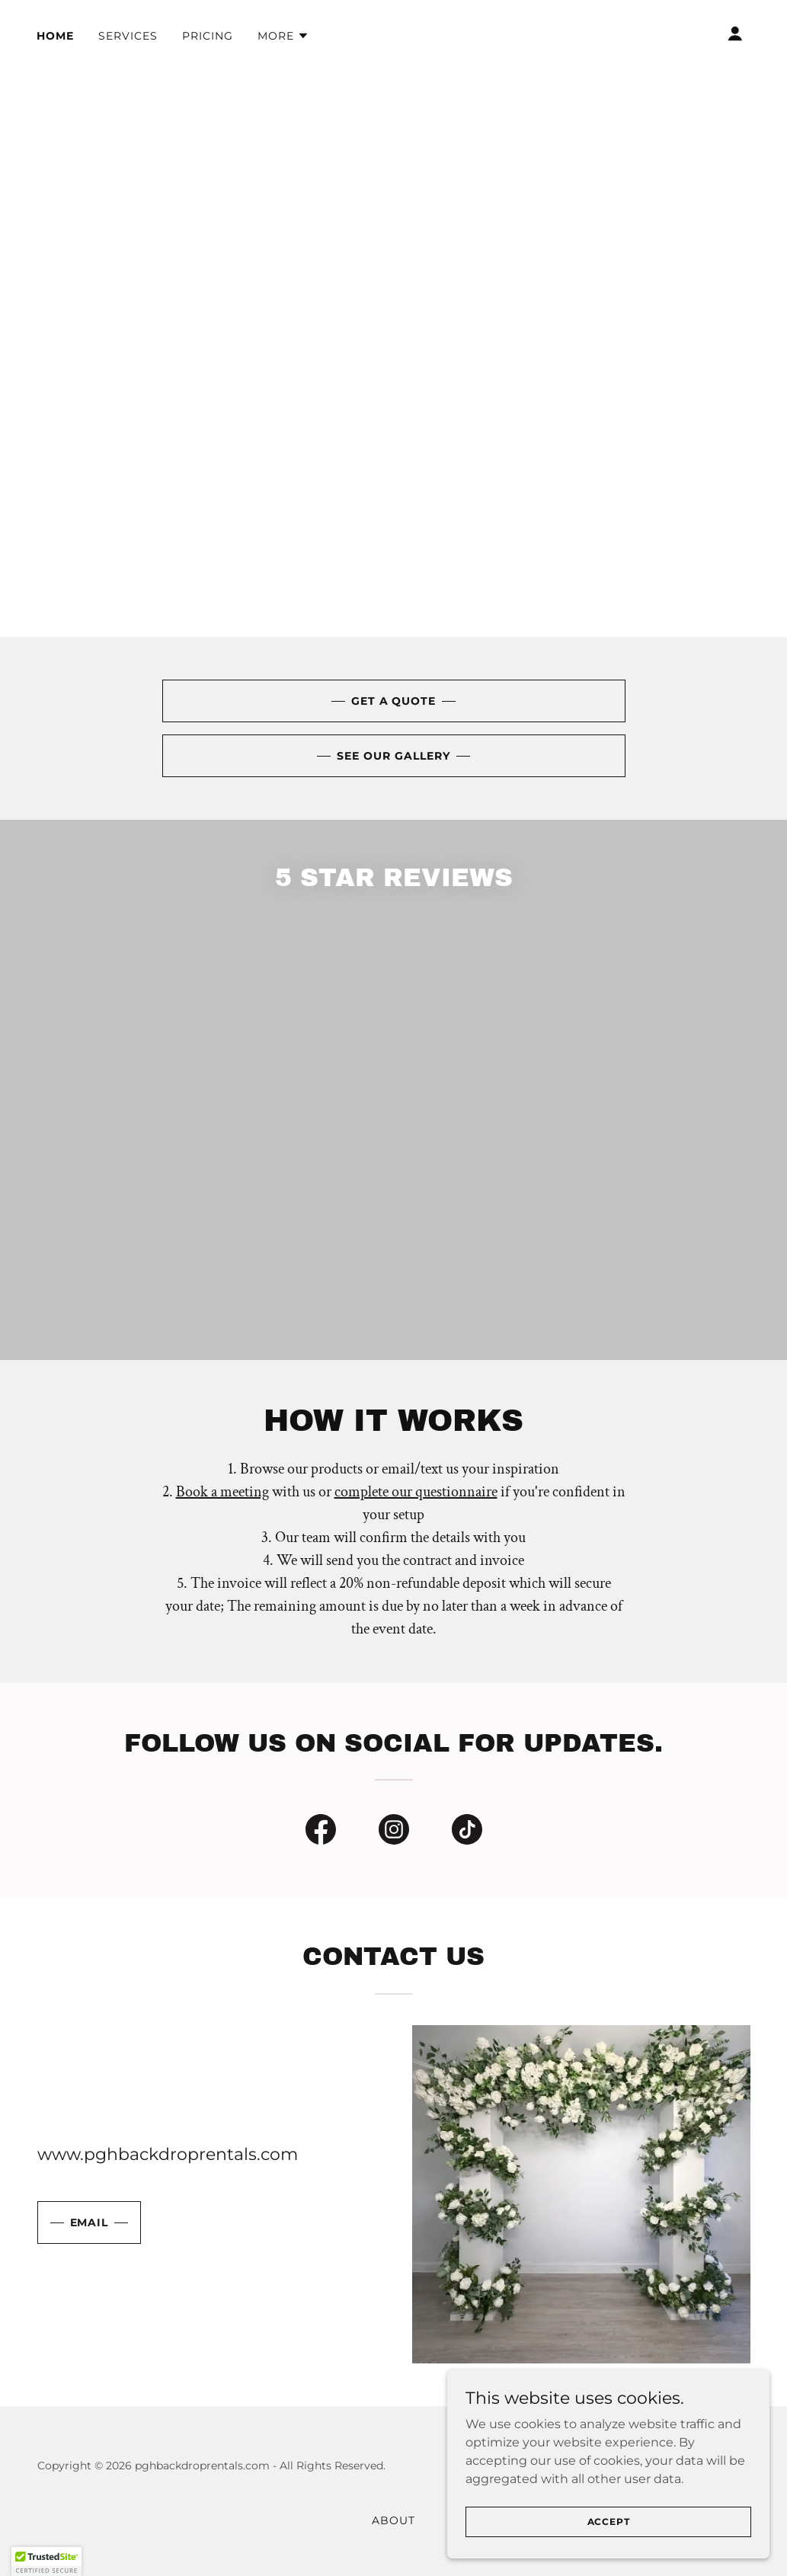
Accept (616, 2521)
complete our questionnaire (415, 1528)
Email (89, 2258)
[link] (265, 1228)
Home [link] (55, 36)
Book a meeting (222, 1528)
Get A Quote (394, 701)
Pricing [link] (207, 36)
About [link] (393, 2556)
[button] (283, 36)
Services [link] (128, 36)
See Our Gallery (393, 756)
